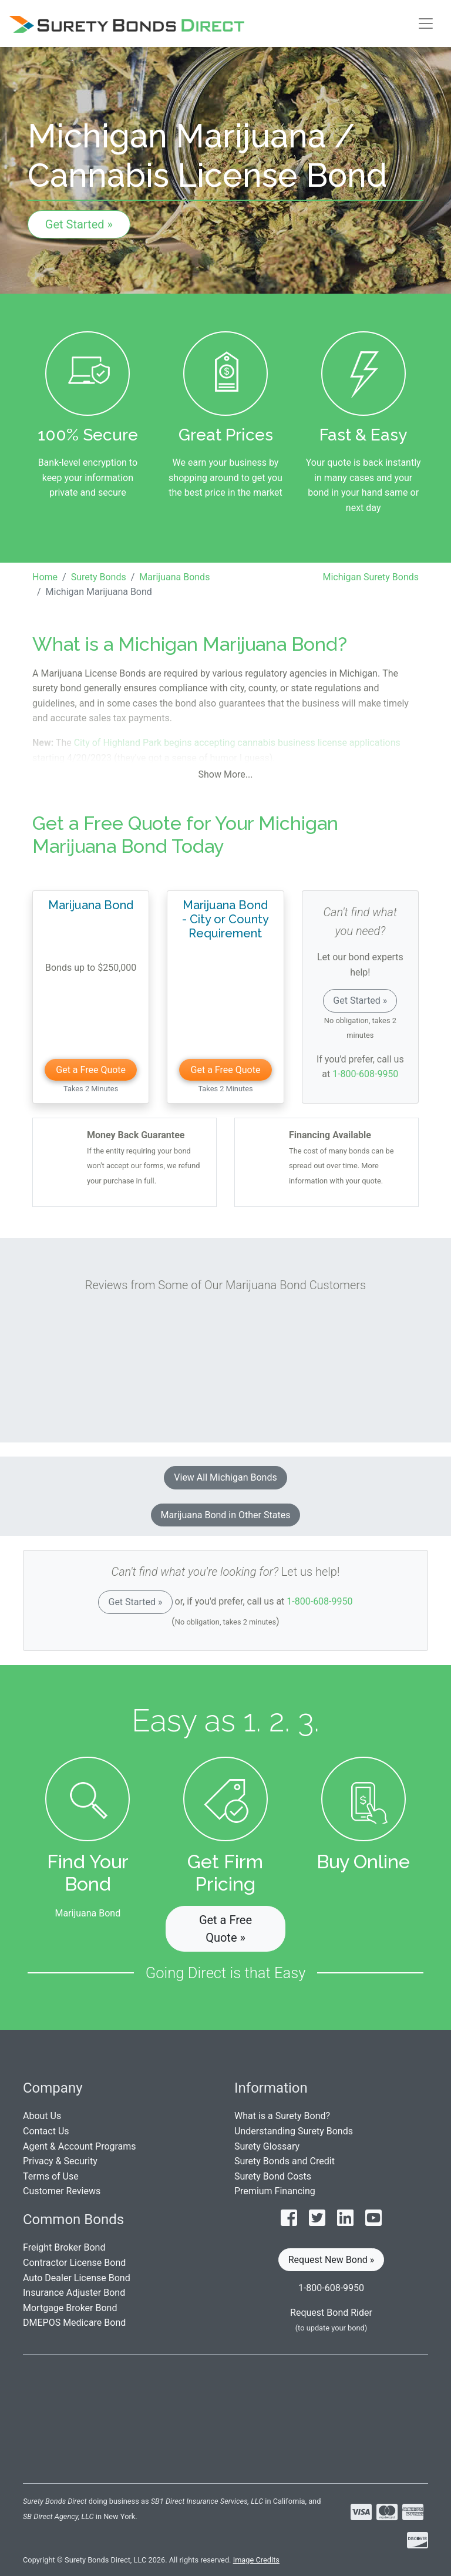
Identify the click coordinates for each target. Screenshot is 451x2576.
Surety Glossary (266, 2146)
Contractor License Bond (74, 2262)
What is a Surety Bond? (282, 2115)
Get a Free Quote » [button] (225, 1929)
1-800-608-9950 (365, 1074)
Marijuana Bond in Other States (226, 1515)
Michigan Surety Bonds (371, 577)
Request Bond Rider (331, 2312)
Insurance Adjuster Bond (74, 2292)
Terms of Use (51, 2176)
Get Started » (79, 224)
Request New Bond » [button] (331, 2259)
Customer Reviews (61, 2191)
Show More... (225, 774)
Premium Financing (274, 2191)
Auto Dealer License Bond (76, 2278)
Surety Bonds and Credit (284, 2161)
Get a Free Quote (91, 1069)
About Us (42, 2115)
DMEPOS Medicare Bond (74, 2322)
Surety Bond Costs (272, 2176)
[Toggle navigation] (426, 23)
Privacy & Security (60, 2161)
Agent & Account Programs (79, 2146)
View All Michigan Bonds (225, 1477)
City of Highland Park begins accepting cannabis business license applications (237, 742)
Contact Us (46, 2131)
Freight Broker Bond (64, 2247)
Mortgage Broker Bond (70, 2307)
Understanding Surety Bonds (293, 2131)
